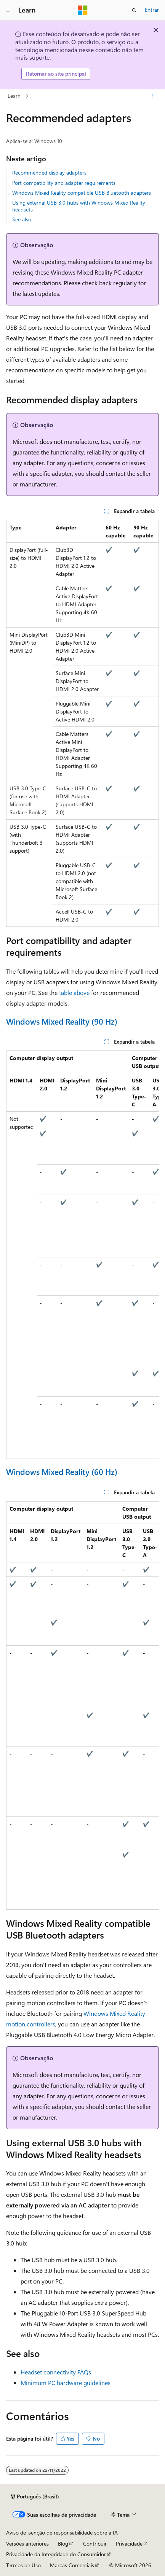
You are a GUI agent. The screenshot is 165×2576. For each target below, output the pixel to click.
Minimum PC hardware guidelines (66, 2383)
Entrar (152, 9)
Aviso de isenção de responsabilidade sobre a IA (62, 2532)
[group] (82, 1254)
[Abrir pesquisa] (134, 10)
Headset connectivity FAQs (56, 2372)
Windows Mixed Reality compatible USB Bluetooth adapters (81, 192)
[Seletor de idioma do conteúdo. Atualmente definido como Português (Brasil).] (35, 2496)
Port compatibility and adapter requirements (63, 182)
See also (21, 219)
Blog (63, 2543)
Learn (14, 95)
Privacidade (129, 2543)
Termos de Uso (23, 2565)
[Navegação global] (7, 10)
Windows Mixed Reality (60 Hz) (61, 1471)
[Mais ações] (152, 96)
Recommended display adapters (49, 172)
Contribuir (95, 2543)
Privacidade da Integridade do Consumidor (56, 2554)
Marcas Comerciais (72, 2565)
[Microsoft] (83, 10)
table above (74, 992)
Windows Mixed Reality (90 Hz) (61, 1021)
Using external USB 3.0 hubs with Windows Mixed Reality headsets (78, 206)
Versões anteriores (27, 2543)
